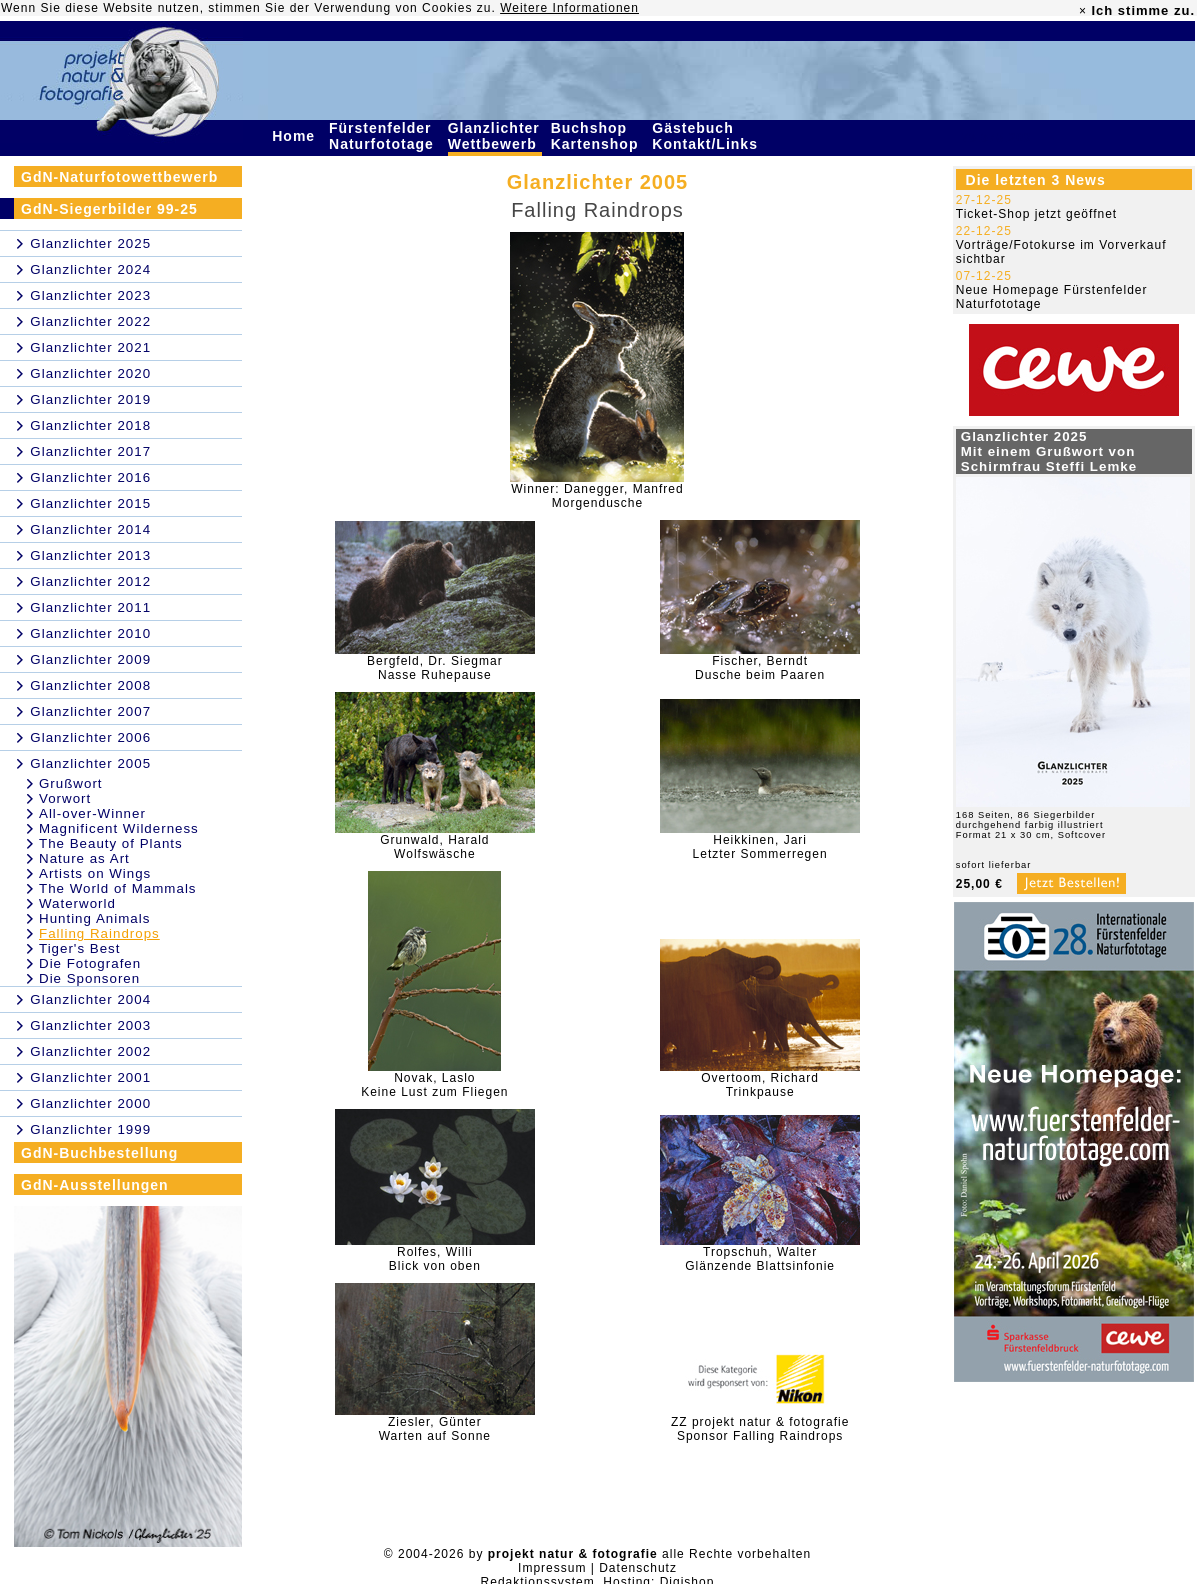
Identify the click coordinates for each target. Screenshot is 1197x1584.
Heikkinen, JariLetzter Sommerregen (760, 847)
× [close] (1083, 11)
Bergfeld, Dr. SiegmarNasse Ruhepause (435, 668)
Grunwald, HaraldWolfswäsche (434, 847)
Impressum (552, 1568)
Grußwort (71, 783)
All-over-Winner (92, 813)
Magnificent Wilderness (119, 828)
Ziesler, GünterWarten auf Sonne (435, 1429)
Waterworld (77, 903)
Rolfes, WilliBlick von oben (435, 1259)
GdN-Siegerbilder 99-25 (109, 209)
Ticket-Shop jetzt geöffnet (1036, 214)
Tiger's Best (79, 948)
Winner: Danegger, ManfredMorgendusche (597, 496)
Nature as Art (84, 858)
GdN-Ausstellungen (95, 1185)
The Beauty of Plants (111, 843)
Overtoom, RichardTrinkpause (760, 1085)
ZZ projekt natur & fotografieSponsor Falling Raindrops (760, 1429)
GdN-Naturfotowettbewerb (119, 177)
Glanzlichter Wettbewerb (495, 136)
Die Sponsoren (89, 978)
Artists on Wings (95, 873)
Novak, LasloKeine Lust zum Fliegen (434, 1085)
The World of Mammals (118, 888)
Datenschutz (638, 1568)
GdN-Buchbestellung (99, 1153)
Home (296, 136)
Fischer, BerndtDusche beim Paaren (760, 668)
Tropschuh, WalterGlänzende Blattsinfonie (760, 1259)
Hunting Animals (94, 918)
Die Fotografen (90, 963)
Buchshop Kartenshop (597, 136)
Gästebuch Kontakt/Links (707, 136)
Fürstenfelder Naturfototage (384, 136)
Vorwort (65, 798)
